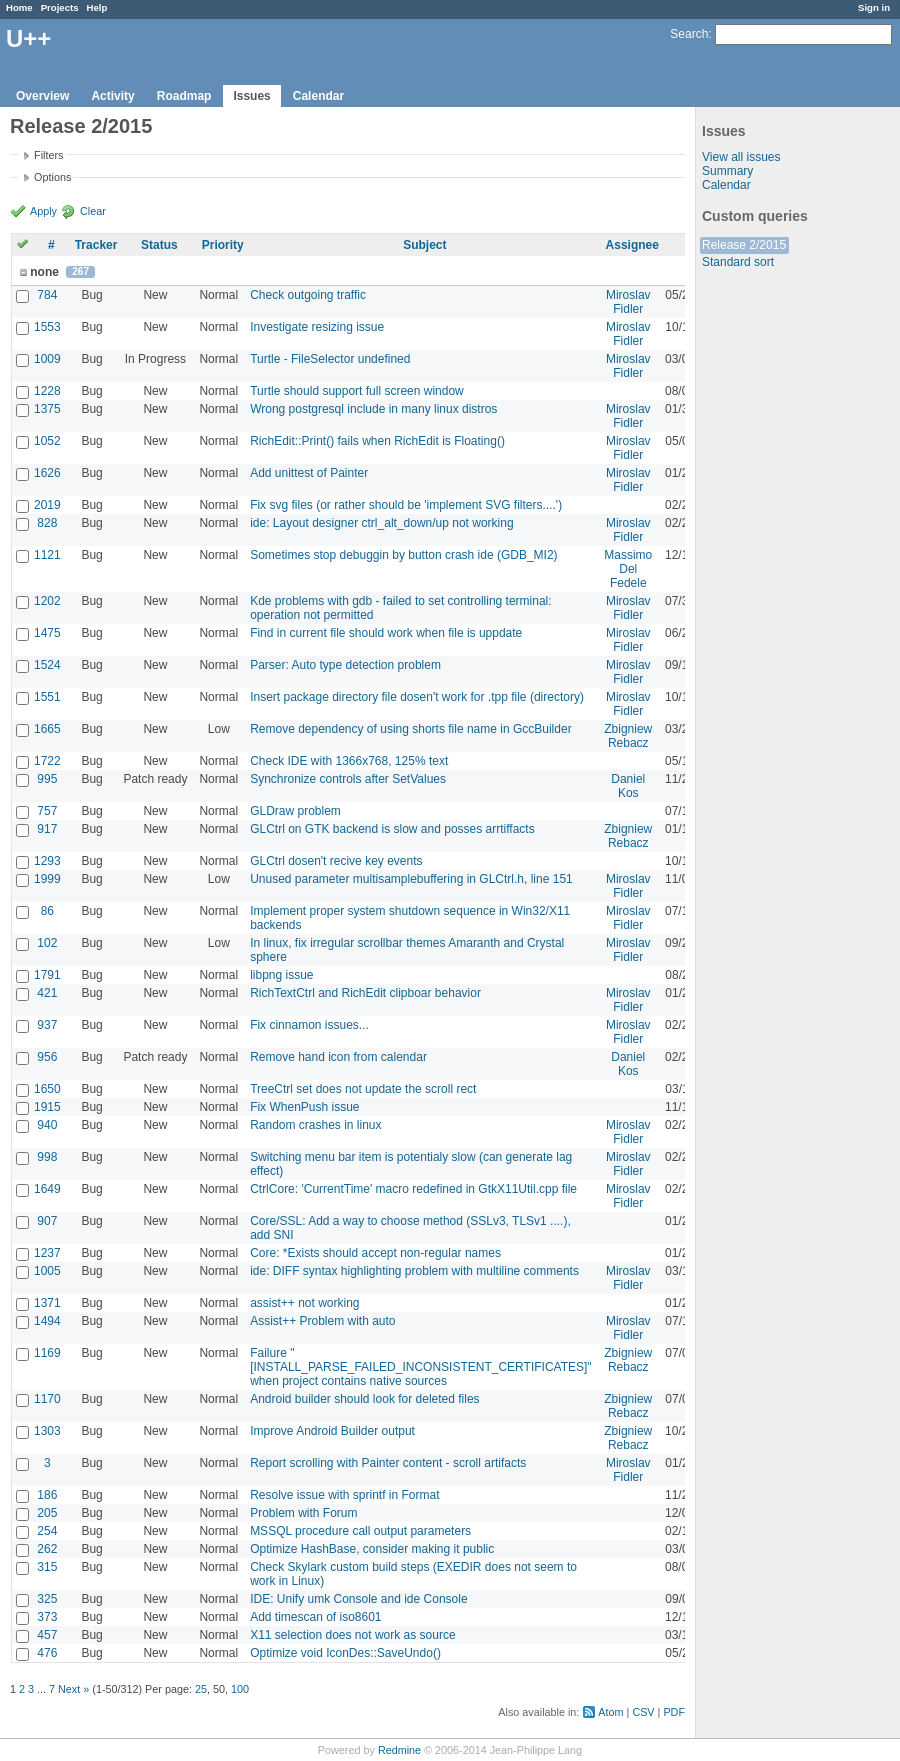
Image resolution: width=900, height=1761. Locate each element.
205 (47, 1513)
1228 (47, 391)
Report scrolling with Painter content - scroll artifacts (388, 1463)
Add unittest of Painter (309, 473)
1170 (47, 1399)
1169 (47, 1353)
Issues (251, 96)
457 (47, 1635)
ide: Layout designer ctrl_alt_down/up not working (382, 523)
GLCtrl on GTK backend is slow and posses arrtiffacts (392, 829)
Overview (42, 96)
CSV (643, 1712)
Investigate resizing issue (317, 327)
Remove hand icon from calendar (338, 1057)
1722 (47, 761)
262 (47, 1549)
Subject (424, 245)
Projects (60, 7)
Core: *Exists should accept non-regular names (375, 1253)
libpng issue (281, 975)
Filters (48, 155)
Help (97, 7)
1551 (47, 697)
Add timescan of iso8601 (315, 1617)
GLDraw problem (295, 811)
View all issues (741, 157)
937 (47, 1025)
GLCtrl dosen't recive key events (336, 861)
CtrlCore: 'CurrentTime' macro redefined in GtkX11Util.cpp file (413, 1189)
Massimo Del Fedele (628, 569)
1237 (47, 1253)
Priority (223, 245)
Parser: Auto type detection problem (345, 665)
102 (47, 943)
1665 (47, 729)
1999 (47, 879)
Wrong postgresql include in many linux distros (373, 409)
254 (47, 1531)
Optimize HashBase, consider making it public (372, 1549)
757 (47, 811)
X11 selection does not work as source (352, 1635)
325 (47, 1599)
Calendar (318, 96)
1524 (47, 665)
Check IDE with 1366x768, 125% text (349, 761)
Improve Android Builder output (332, 1431)
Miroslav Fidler (628, 302)
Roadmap (184, 96)
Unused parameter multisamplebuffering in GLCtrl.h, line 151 (411, 879)
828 (47, 523)
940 (47, 1125)
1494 (47, 1321)
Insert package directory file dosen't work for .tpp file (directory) (417, 697)
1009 (47, 359)
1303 (47, 1431)
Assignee (632, 245)
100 (240, 1689)
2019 (47, 505)
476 (47, 1653)
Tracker (96, 245)
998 (47, 1157)
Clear (93, 211)
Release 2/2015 (744, 245)
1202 (47, 601)
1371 (47, 1303)
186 (47, 1495)
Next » (73, 1689)
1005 (47, 1271)
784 (47, 295)
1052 (47, 441)
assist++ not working (304, 1303)
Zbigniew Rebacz (628, 736)
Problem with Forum (303, 1513)
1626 (47, 473)
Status (159, 245)
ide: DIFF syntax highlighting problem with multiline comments (414, 1271)
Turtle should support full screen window (357, 391)
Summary (727, 171)
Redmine (399, 1750)
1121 (47, 555)
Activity (112, 96)
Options (52, 177)
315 (47, 1567)
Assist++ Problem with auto (322, 1321)
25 (201, 1689)
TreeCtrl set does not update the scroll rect (363, 1089)
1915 (47, 1107)
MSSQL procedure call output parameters (360, 1531)
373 (47, 1617)
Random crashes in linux (315, 1125)
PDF (674, 1712)
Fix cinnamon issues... (309, 1025)
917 (47, 829)
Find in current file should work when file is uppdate (386, 633)
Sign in (874, 7)
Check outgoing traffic (308, 295)
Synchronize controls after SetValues (348, 779)
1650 (47, 1089)
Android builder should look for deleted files (364, 1399)
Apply (43, 211)
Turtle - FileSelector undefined (330, 359)
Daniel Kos (628, 786)
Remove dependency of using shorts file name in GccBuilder (411, 729)
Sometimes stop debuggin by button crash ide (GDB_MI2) (404, 555)
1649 (47, 1189)
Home (19, 7)
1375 (47, 409)
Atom (610, 1712)
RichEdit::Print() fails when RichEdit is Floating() (377, 441)
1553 (47, 327)
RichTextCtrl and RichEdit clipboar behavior (365, 993)
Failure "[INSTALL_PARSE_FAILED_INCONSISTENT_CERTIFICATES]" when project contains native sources (420, 1367)
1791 (47, 975)
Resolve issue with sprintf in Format (344, 1495)
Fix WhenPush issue (304, 1107)
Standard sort (738, 262)
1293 (47, 861)
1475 (47, 633)
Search (689, 34)
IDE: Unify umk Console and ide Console (358, 1599)
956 (47, 1057)
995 (47, 779)
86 (47, 911)
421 (47, 993)
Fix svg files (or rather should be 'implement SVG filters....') (406, 505)
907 (47, 1221)
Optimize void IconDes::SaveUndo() (345, 1653)
